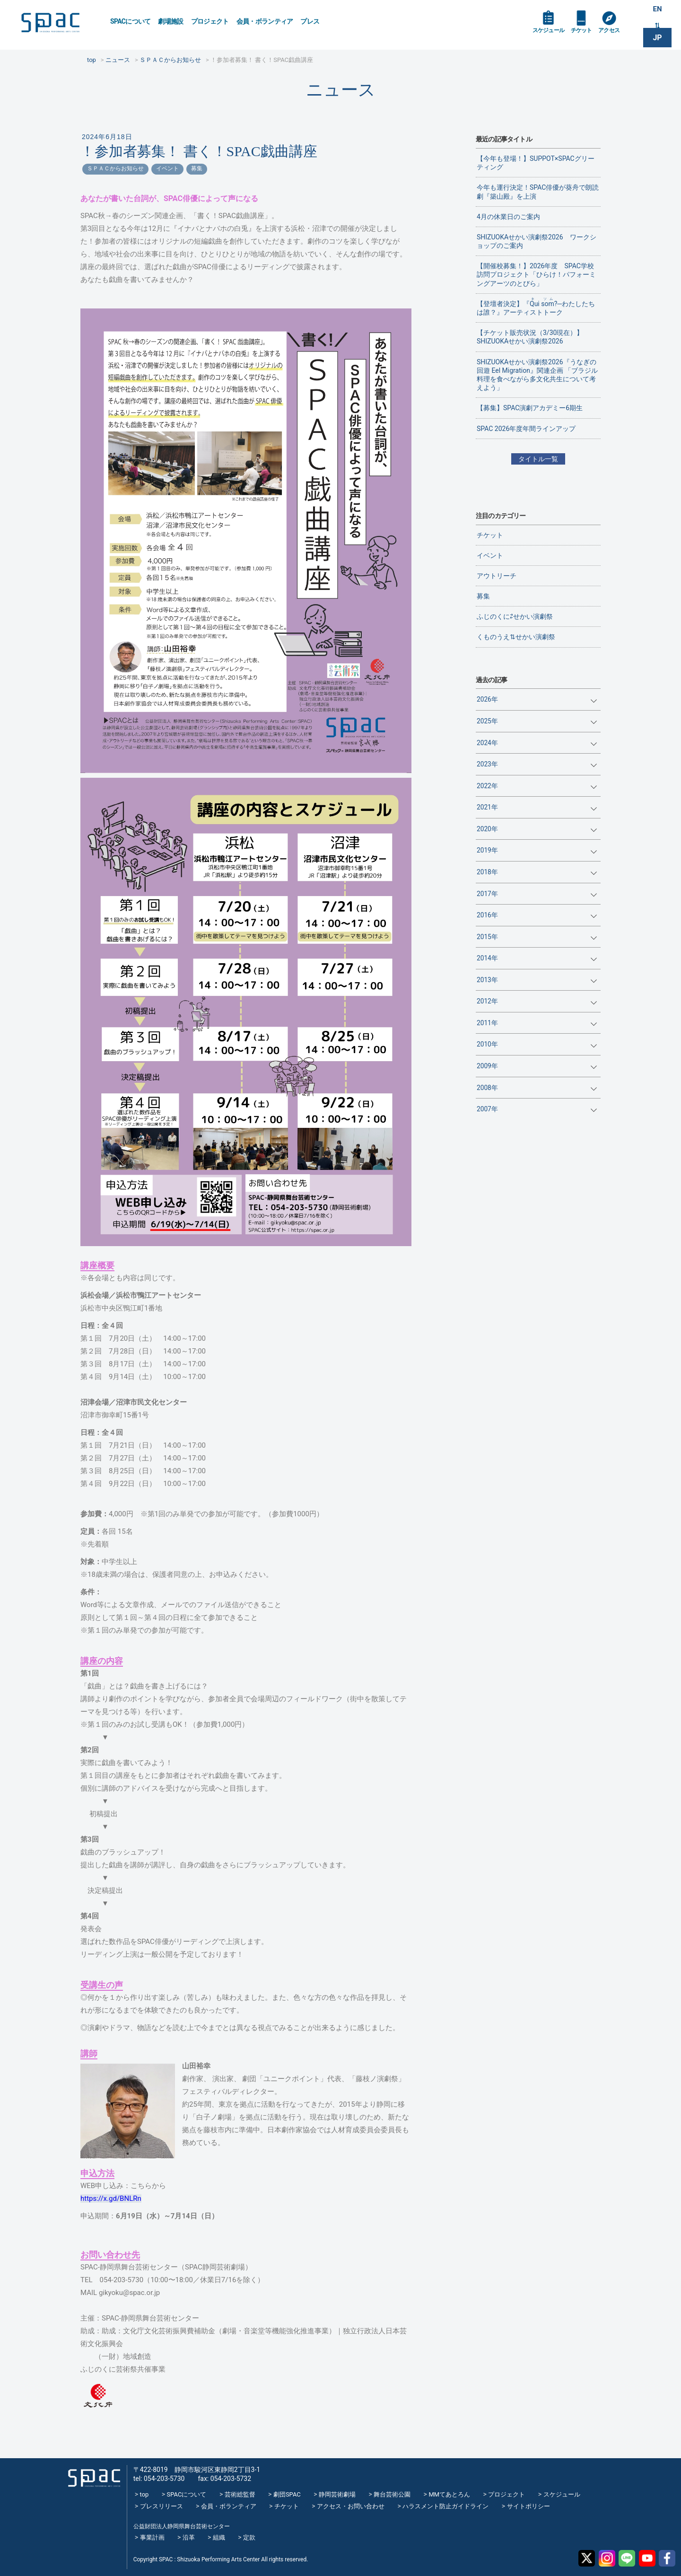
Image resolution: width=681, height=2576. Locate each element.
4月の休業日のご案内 (508, 216)
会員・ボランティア (264, 21)
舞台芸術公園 (392, 2494)
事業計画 (152, 2537)
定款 (249, 2537)
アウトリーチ (496, 576)
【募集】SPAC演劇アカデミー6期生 (530, 408)
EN (657, 10)
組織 (219, 2537)
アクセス (618, 34)
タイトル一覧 (538, 459)
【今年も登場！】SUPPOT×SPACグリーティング (535, 163)
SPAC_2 (91, 2475)
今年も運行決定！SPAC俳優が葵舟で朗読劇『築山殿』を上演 (538, 192)
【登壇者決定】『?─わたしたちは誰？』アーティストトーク (536, 306)
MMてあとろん (449, 2494)
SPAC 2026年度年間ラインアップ (526, 428)
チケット (588, 34)
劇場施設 (170, 21)
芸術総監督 (240, 2494)
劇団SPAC (287, 2494)
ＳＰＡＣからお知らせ (115, 168)
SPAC (59, 24)
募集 (196, 168)
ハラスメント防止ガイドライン (445, 2506)
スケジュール (551, 34)
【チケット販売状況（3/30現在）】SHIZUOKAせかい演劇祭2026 (530, 337)
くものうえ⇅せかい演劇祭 (516, 637)
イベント (167, 168)
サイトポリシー (528, 2506)
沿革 (189, 2537)
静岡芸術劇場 (337, 2494)
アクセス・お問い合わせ (350, 2506)
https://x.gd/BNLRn (110, 2198)
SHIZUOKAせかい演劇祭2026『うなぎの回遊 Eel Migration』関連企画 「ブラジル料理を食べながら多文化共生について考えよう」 (537, 375)
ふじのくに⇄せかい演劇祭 (515, 616)
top (144, 2494)
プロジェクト (210, 21)
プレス (309, 21)
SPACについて (130, 21)
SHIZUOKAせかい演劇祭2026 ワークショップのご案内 (536, 241)
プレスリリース (161, 2506)
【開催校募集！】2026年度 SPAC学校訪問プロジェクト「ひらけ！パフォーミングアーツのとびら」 (536, 274)
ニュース (340, 89)
